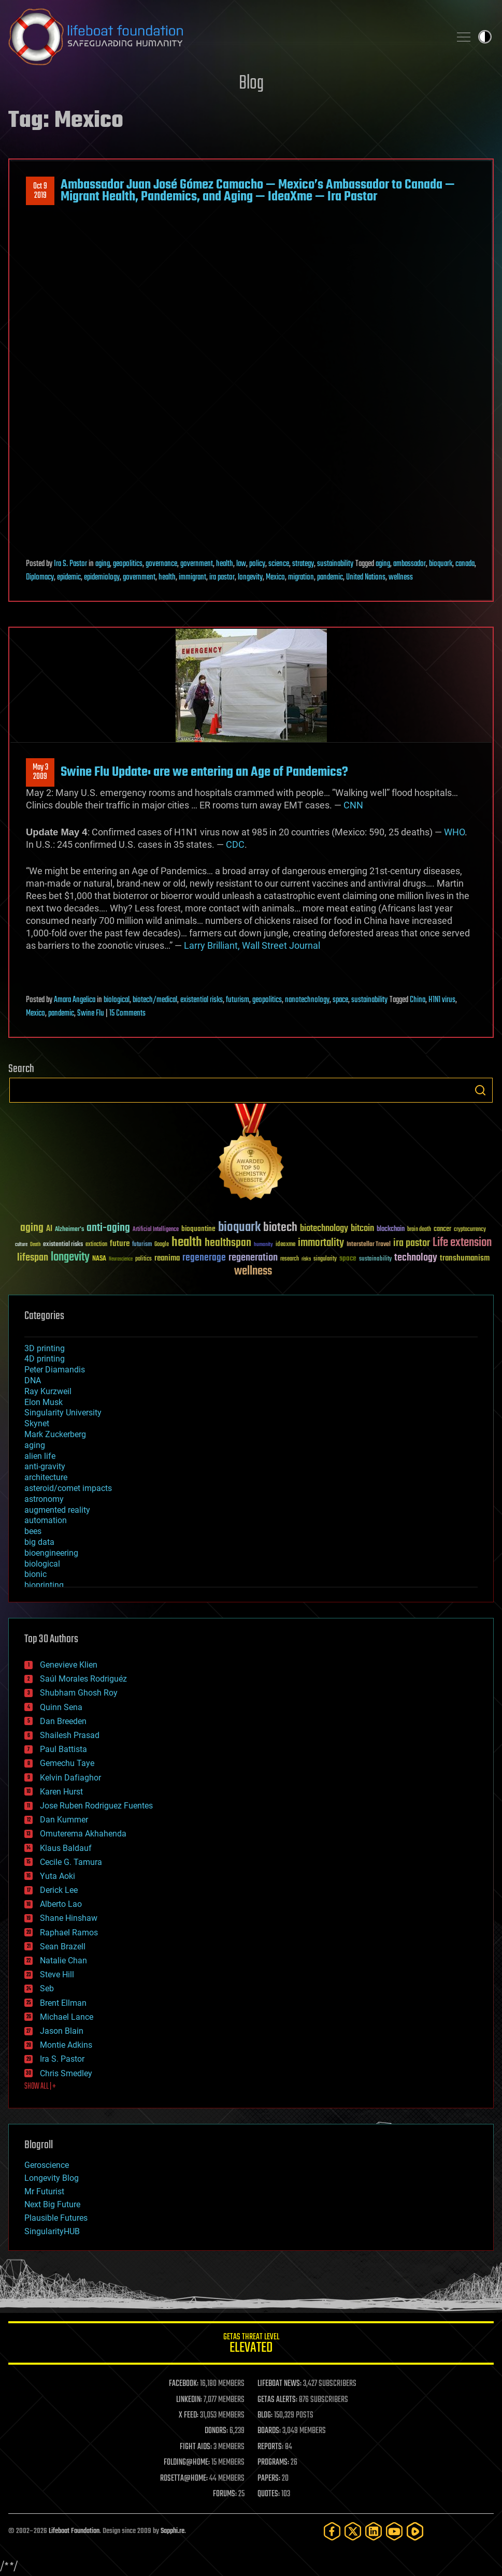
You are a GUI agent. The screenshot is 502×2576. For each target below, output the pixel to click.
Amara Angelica (74, 1000)
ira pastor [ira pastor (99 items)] (411, 1243)
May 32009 (40, 772)
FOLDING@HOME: (187, 2462)
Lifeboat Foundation (74, 2531)
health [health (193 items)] (186, 1242)
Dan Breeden (63, 1721)
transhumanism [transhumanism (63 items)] (465, 1258)
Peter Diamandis (54, 1369)
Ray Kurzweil (47, 1391)
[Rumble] (415, 2531)
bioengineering (51, 1553)
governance (161, 564)
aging (102, 564)
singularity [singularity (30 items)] (325, 1259)
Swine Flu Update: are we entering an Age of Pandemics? (204, 772)
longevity (250, 577)
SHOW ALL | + (40, 2086)
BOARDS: (269, 2431)
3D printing (44, 1348)
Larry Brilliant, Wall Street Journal (252, 945)
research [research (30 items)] (289, 1259)
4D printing (44, 1359)
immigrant (192, 577)
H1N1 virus (441, 1000)
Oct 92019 (40, 191)
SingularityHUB (52, 2231)
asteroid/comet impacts (68, 1488)
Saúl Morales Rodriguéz (83, 1679)
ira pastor (222, 577)
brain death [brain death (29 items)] (419, 1229)
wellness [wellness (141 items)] (253, 1271)
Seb (47, 1988)
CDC (235, 844)
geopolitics (127, 564)
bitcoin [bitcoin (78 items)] (362, 1228)
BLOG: (264, 2415)
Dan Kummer (64, 1820)
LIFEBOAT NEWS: (279, 2384)
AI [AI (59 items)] (49, 1229)
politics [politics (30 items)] (143, 1259)
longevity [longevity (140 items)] (70, 1257)
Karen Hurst (61, 1792)
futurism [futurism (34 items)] (142, 1245)
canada (465, 564)
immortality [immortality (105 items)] (321, 1243)
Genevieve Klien (68, 1665)
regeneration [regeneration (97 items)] (253, 1258)
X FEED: (188, 2415)
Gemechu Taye (67, 1763)
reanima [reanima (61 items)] (167, 1258)
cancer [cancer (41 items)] (442, 1229)
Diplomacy (40, 577)
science (278, 564)
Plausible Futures (56, 2218)
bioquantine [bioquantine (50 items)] (198, 1228)
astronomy (44, 1499)
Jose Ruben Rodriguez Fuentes (96, 1806)
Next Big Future (52, 2204)
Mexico (275, 577)
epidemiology (102, 577)
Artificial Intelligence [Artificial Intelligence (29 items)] (156, 1229)
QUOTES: (268, 2494)
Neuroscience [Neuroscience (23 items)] (121, 1260)
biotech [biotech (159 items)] (280, 1228)
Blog (251, 83)
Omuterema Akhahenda (83, 1834)
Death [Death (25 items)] (35, 1245)
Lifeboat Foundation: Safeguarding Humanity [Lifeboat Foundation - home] (225, 36)
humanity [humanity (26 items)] (263, 1245)
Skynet (36, 1423)
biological (117, 1000)
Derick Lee (59, 1890)
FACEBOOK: (183, 2384)
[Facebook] (332, 2531)
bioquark (440, 564)
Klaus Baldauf (66, 1848)
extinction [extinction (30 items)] (96, 1244)
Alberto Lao (61, 1904)
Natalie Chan (63, 1960)
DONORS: (216, 2431)
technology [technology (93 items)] (415, 1258)
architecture (45, 1477)
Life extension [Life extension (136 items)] (462, 1243)
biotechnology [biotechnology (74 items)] (324, 1228)
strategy (303, 564)
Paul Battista (63, 1749)
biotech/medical (155, 1000)
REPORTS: (270, 2447)
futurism (237, 1000)
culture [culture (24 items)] (21, 1245)
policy (257, 564)
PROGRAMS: (273, 2462)
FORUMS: (225, 2494)
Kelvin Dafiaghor (70, 1778)
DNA (32, 1380)
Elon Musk (43, 1402)
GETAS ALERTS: (277, 2400)
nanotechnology (307, 1000)
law (241, 564)
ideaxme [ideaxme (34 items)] (285, 1245)
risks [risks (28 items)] (306, 1259)
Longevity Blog (51, 2178)
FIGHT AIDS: (196, 2447)
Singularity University (63, 1412)
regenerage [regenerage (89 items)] (204, 1258)
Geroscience (46, 2165)
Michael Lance (66, 2017)
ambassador (409, 564)
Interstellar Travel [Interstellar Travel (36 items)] (369, 1245)
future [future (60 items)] (120, 1244)
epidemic (69, 577)
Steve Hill (57, 1974)
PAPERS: (268, 2478)
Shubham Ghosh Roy (79, 1693)
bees (32, 1531)
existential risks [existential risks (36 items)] (63, 1245)
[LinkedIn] (373, 2531)
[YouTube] (394, 2531)
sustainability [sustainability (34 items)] (375, 1259)
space (340, 1000)
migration (301, 577)
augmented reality (57, 1510)
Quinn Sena (61, 1707)
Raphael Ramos (69, 1932)
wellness (401, 577)
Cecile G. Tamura (71, 1862)
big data (39, 1542)
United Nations (365, 577)
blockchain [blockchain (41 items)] (391, 1229)
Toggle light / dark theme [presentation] (485, 37)
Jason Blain (61, 2031)
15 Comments (127, 1013)
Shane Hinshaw (68, 1918)
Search (480, 1090)
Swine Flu (90, 1013)
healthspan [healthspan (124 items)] (228, 1243)
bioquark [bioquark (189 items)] (239, 1227)
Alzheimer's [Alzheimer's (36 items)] (69, 1230)
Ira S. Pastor (70, 564)
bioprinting (44, 1585)
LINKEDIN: (189, 2400)
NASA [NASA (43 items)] (99, 1259)
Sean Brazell (62, 1946)
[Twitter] (353, 2531)
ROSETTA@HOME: (184, 2478)
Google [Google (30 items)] (161, 1244)
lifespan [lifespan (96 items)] (32, 1258)
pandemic (330, 577)
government (196, 564)
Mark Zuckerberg (55, 1434)
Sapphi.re (172, 2531)
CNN (353, 805)
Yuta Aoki (57, 1876)
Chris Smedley (66, 2073)
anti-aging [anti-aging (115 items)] (108, 1228)
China (417, 1000)
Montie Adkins (66, 2045)
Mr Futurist (44, 2191)
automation (45, 1520)
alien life (39, 1456)
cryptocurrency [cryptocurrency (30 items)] (470, 1229)
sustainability (335, 564)
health (224, 564)
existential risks (201, 1000)
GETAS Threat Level (251, 2345)
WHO (454, 832)
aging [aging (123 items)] (32, 1228)
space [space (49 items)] (347, 1258)
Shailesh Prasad (69, 1735)
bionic (35, 1574)
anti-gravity (44, 1466)
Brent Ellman (63, 2003)
